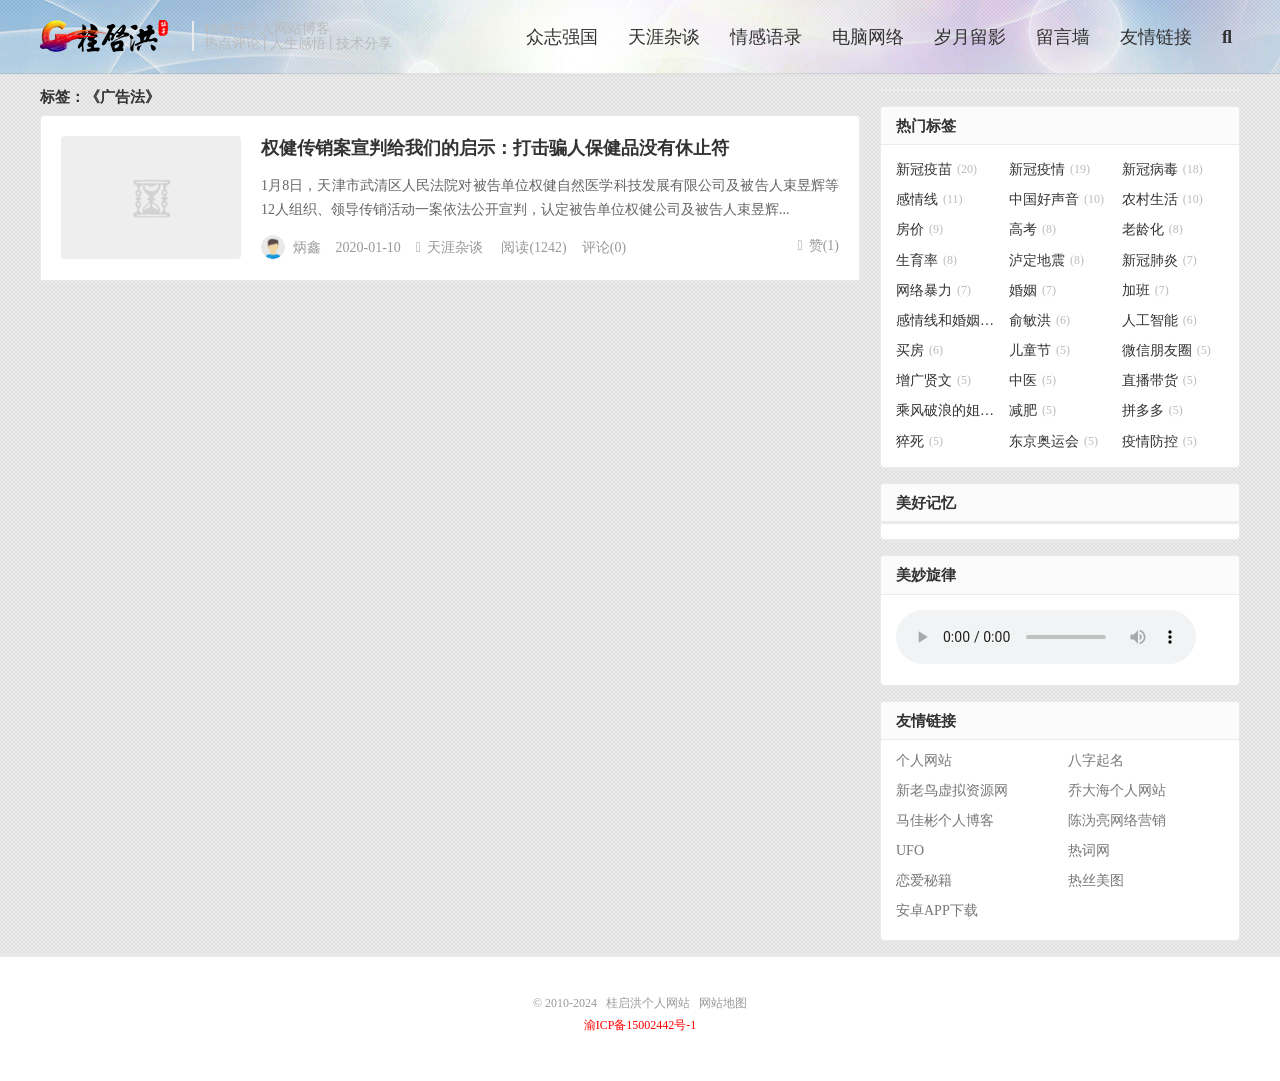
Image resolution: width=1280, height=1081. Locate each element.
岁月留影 (970, 37)
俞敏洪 (1039, 320)
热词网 (1089, 850)
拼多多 (1152, 410)
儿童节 (1039, 350)
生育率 (926, 260)
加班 (1145, 290)
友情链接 (1156, 37)
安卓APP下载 (937, 910)
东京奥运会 (1053, 441)
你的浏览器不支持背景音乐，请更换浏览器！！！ (1046, 637)
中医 (1032, 380)
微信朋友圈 (1166, 350)
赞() (818, 245)
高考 (1032, 230)
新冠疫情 (1049, 169)
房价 (919, 230)
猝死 (919, 441)
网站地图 (723, 1003)
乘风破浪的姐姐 (947, 410)
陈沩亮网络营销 (1117, 820)
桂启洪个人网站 (111, 36)
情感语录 (766, 37)
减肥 (1032, 410)
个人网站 (924, 760)
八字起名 (1096, 760)
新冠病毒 (1162, 169)
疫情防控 (1159, 441)
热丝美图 (1096, 880)
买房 (919, 350)
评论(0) (604, 247)
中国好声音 (1056, 199)
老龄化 (1152, 230)
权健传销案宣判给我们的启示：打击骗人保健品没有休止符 (495, 148)
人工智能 (1159, 320)
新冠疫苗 (936, 169)
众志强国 (562, 37)
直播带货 (1159, 380)
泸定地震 (1046, 260)
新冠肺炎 (1159, 260)
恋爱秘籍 (924, 880)
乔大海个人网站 (1117, 790)
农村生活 (1162, 199)
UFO (910, 850)
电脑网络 (868, 37)
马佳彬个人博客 (945, 820)
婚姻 (1032, 290)
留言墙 (1063, 37)
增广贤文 (933, 380)
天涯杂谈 (664, 37)
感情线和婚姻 (947, 320)
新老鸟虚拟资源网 (952, 790)
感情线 (929, 199)
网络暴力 (933, 290)
